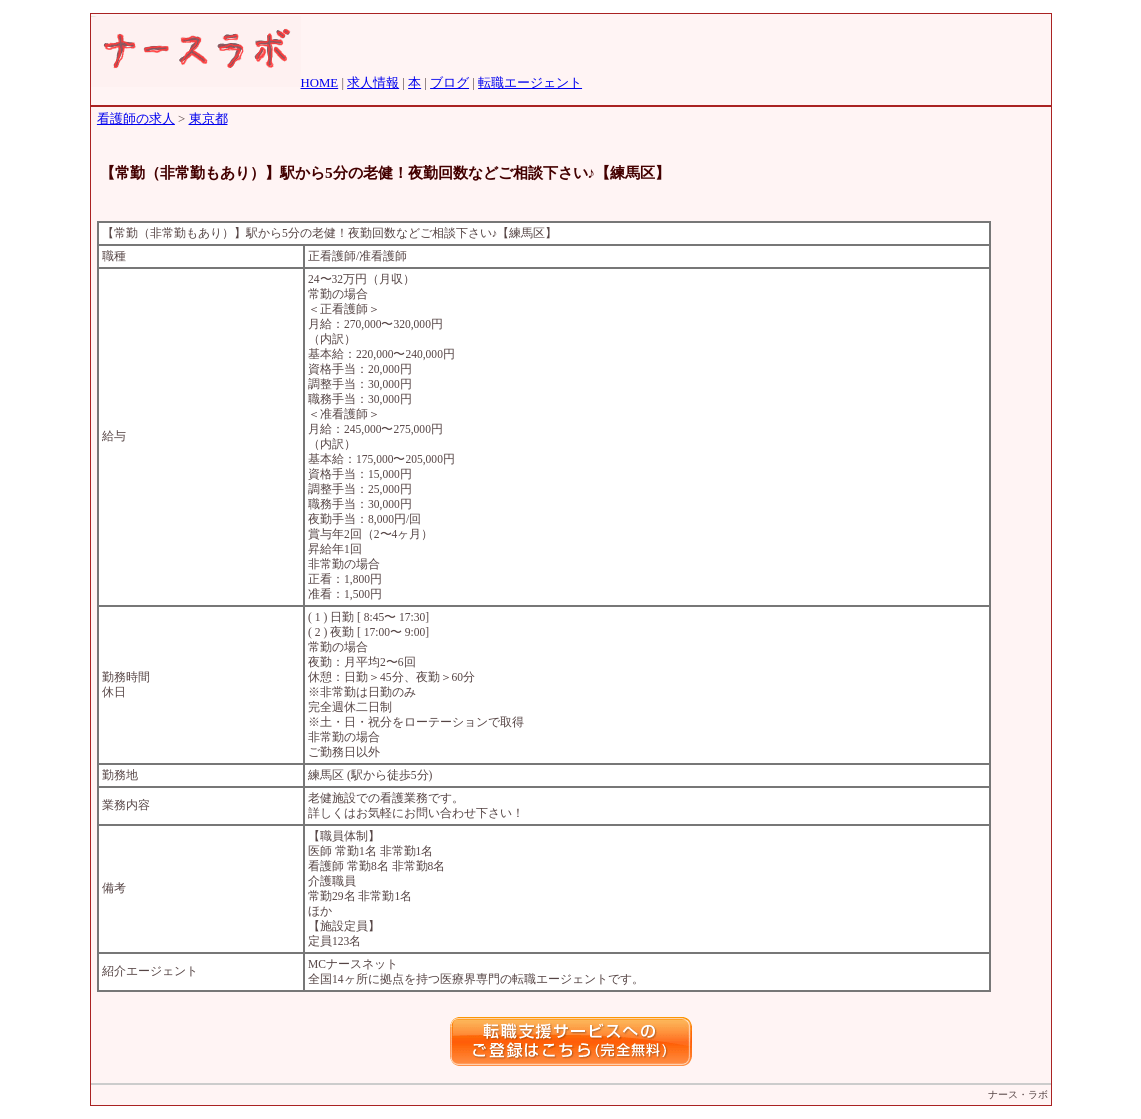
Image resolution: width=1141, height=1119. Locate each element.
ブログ (449, 83)
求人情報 (373, 83)
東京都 (208, 119)
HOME (320, 83)
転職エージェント (530, 83)
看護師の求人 (136, 119)
